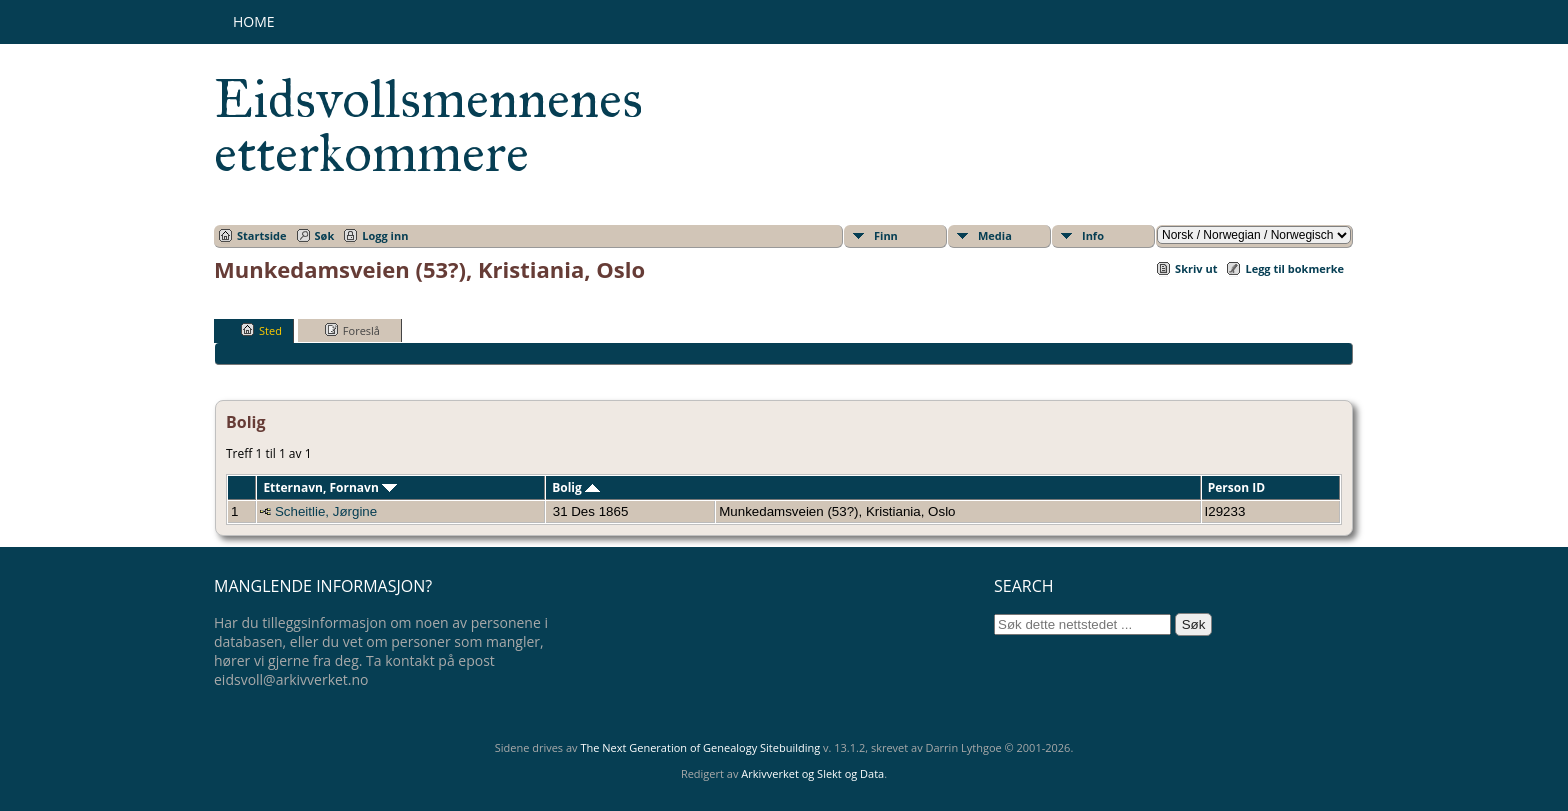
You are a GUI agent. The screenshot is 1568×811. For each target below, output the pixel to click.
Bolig (576, 487)
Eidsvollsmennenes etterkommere (428, 126)
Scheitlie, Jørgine (326, 511)
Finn (886, 235)
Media (995, 235)
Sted (261, 330)
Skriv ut (1196, 268)
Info (1093, 235)
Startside (262, 235)
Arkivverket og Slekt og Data (812, 773)
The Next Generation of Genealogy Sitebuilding (700, 747)
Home (254, 21)
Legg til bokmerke (1294, 268)
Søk (325, 235)
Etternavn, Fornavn (330, 487)
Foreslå (352, 330)
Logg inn (385, 235)
